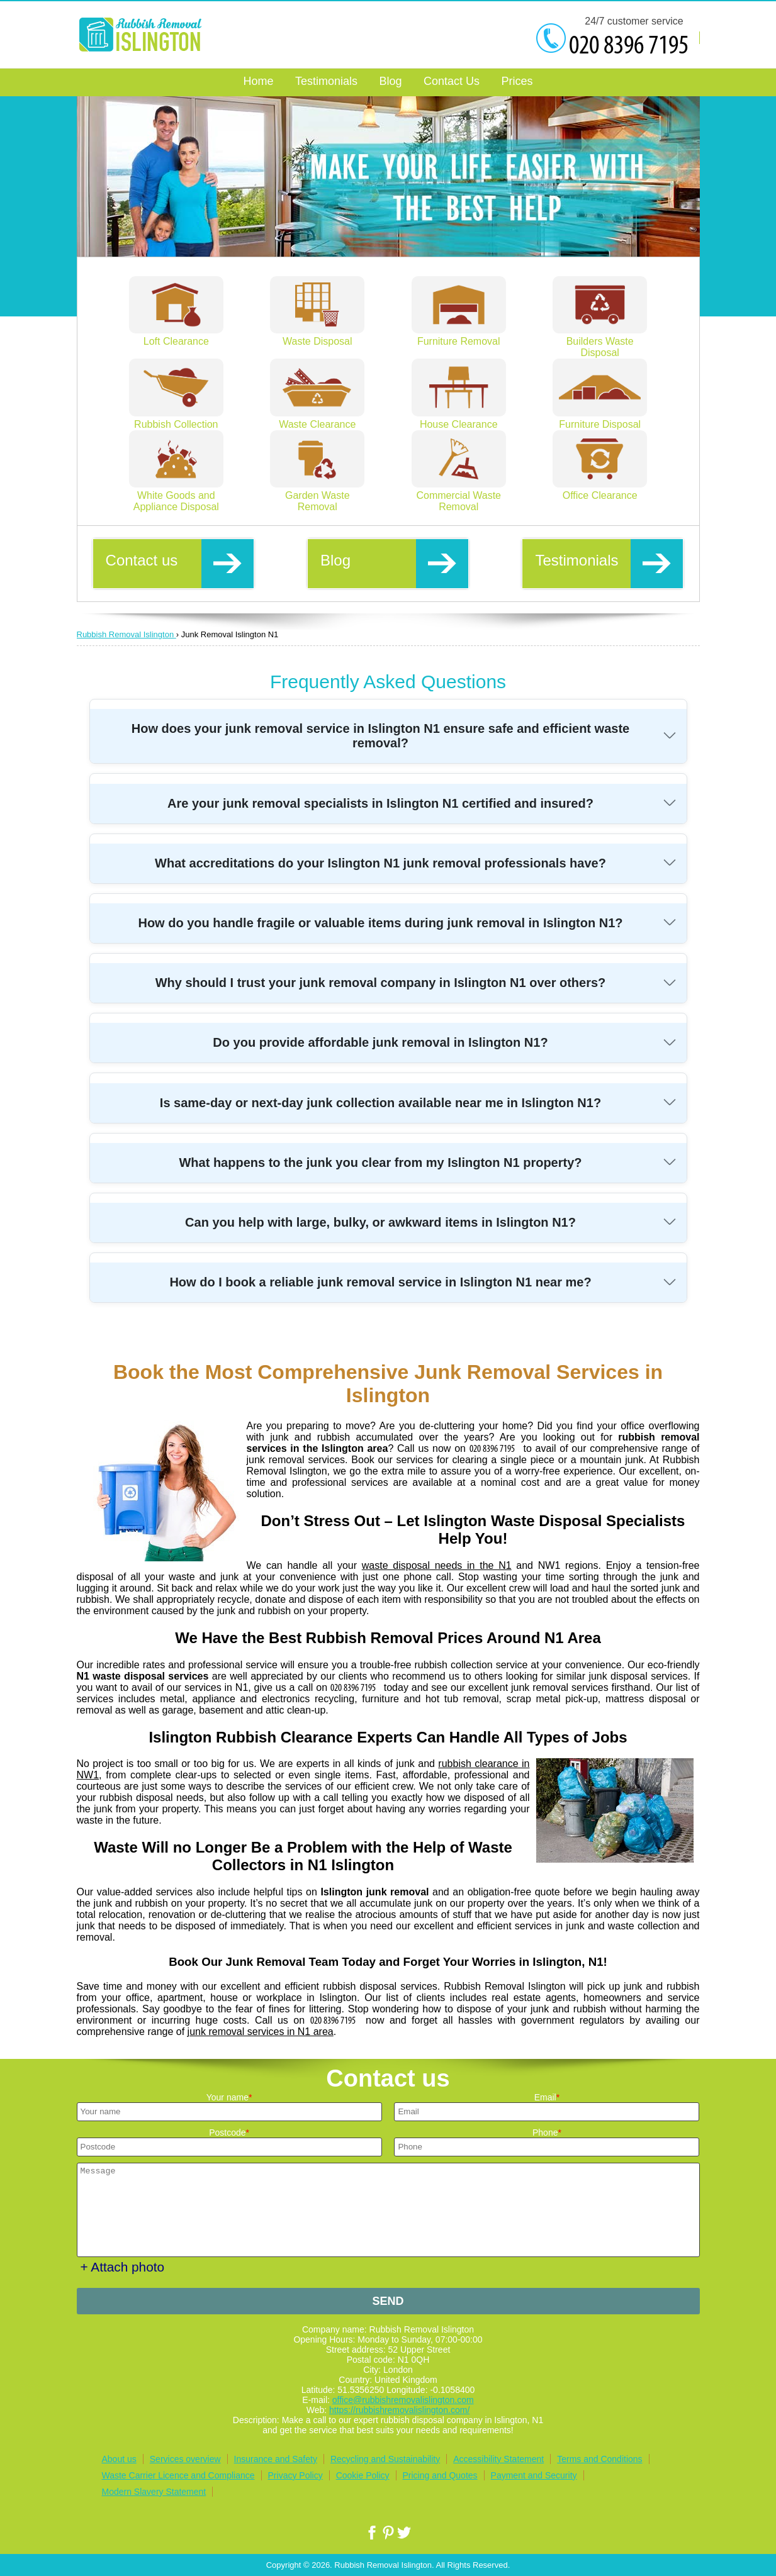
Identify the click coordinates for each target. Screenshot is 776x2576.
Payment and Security (534, 2475)
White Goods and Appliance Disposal (176, 495)
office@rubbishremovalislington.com (403, 2400)
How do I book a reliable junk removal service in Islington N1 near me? (380, 1282)
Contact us (180, 563)
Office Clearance (600, 490)
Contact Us (452, 81)
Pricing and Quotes (440, 2475)
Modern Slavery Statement (154, 2492)
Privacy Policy (295, 2475)
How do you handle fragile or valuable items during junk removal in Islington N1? (380, 923)
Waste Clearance (317, 419)
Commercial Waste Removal (459, 495)
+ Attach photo (123, 2267)
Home (259, 81)
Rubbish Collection (176, 419)
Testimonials (609, 563)
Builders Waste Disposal (600, 341)
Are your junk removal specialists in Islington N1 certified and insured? (380, 803)
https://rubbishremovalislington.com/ (399, 2410)
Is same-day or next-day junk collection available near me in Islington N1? (380, 1103)
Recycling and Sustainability (385, 2459)
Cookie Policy (363, 2475)
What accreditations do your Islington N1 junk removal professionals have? (380, 863)
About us (119, 2459)
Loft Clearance (176, 336)
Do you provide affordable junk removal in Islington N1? (380, 1042)
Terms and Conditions (599, 2459)
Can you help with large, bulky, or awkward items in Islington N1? (380, 1222)
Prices (516, 81)
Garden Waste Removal (317, 495)
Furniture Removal (459, 336)
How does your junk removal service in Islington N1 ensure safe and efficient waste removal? (380, 736)
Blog (394, 563)
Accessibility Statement (498, 2459)
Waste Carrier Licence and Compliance (178, 2475)
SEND (387, 2301)
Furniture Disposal (600, 419)
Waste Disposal (317, 336)
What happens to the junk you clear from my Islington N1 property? (380, 1162)
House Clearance (459, 419)
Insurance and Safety (275, 2459)
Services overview (185, 2459)
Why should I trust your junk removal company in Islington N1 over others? (380, 983)
